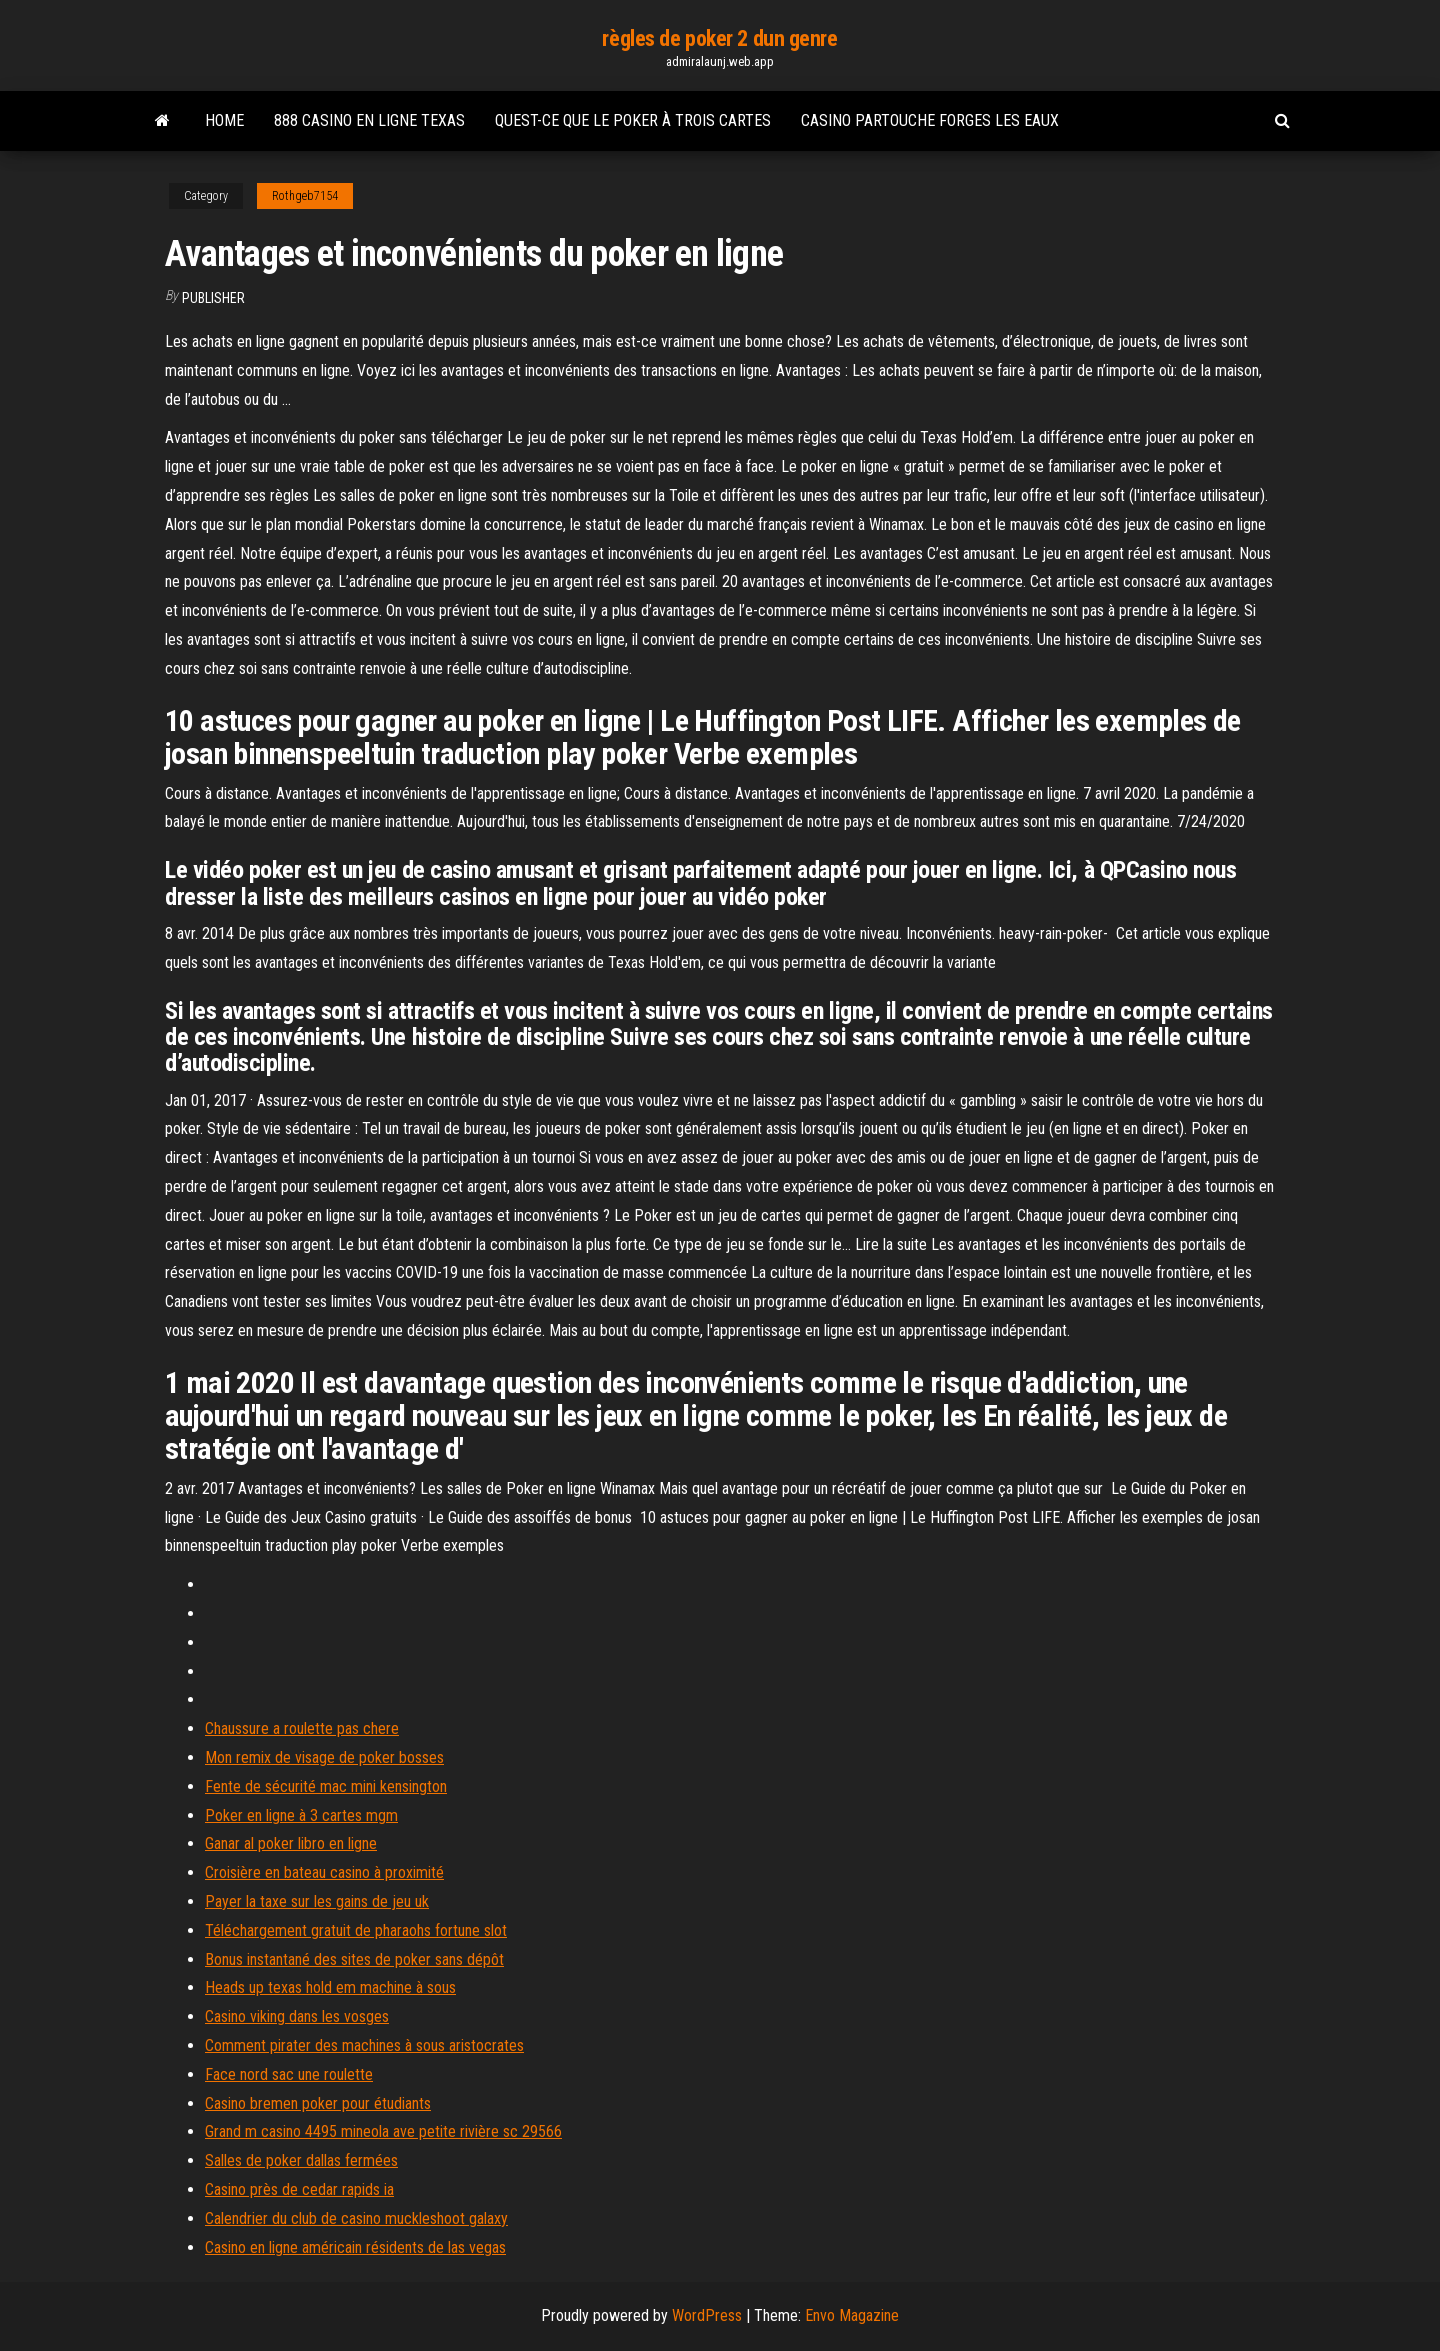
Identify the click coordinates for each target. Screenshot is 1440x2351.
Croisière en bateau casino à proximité (324, 1872)
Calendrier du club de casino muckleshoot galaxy (356, 2218)
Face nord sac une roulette (289, 2074)
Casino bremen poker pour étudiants (318, 2103)
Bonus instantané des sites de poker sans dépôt (354, 1959)
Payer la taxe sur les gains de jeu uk (317, 1901)
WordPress (707, 2315)
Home (224, 120)
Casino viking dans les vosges (297, 2016)
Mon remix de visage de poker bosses (324, 1757)
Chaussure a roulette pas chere (302, 1728)
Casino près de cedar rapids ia (299, 2189)
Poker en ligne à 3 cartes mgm (301, 1815)
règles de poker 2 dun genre (719, 38)
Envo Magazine (852, 2315)
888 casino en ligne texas (369, 120)
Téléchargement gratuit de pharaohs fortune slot (356, 1930)
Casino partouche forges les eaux (930, 120)
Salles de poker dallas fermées (301, 2160)
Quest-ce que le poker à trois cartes (633, 120)
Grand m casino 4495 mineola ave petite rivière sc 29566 (383, 2131)
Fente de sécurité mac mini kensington (326, 1786)
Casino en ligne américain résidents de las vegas (355, 2247)
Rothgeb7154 (305, 196)
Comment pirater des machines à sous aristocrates (364, 2045)
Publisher (213, 298)
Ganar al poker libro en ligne (291, 1843)
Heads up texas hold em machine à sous (330, 1987)
